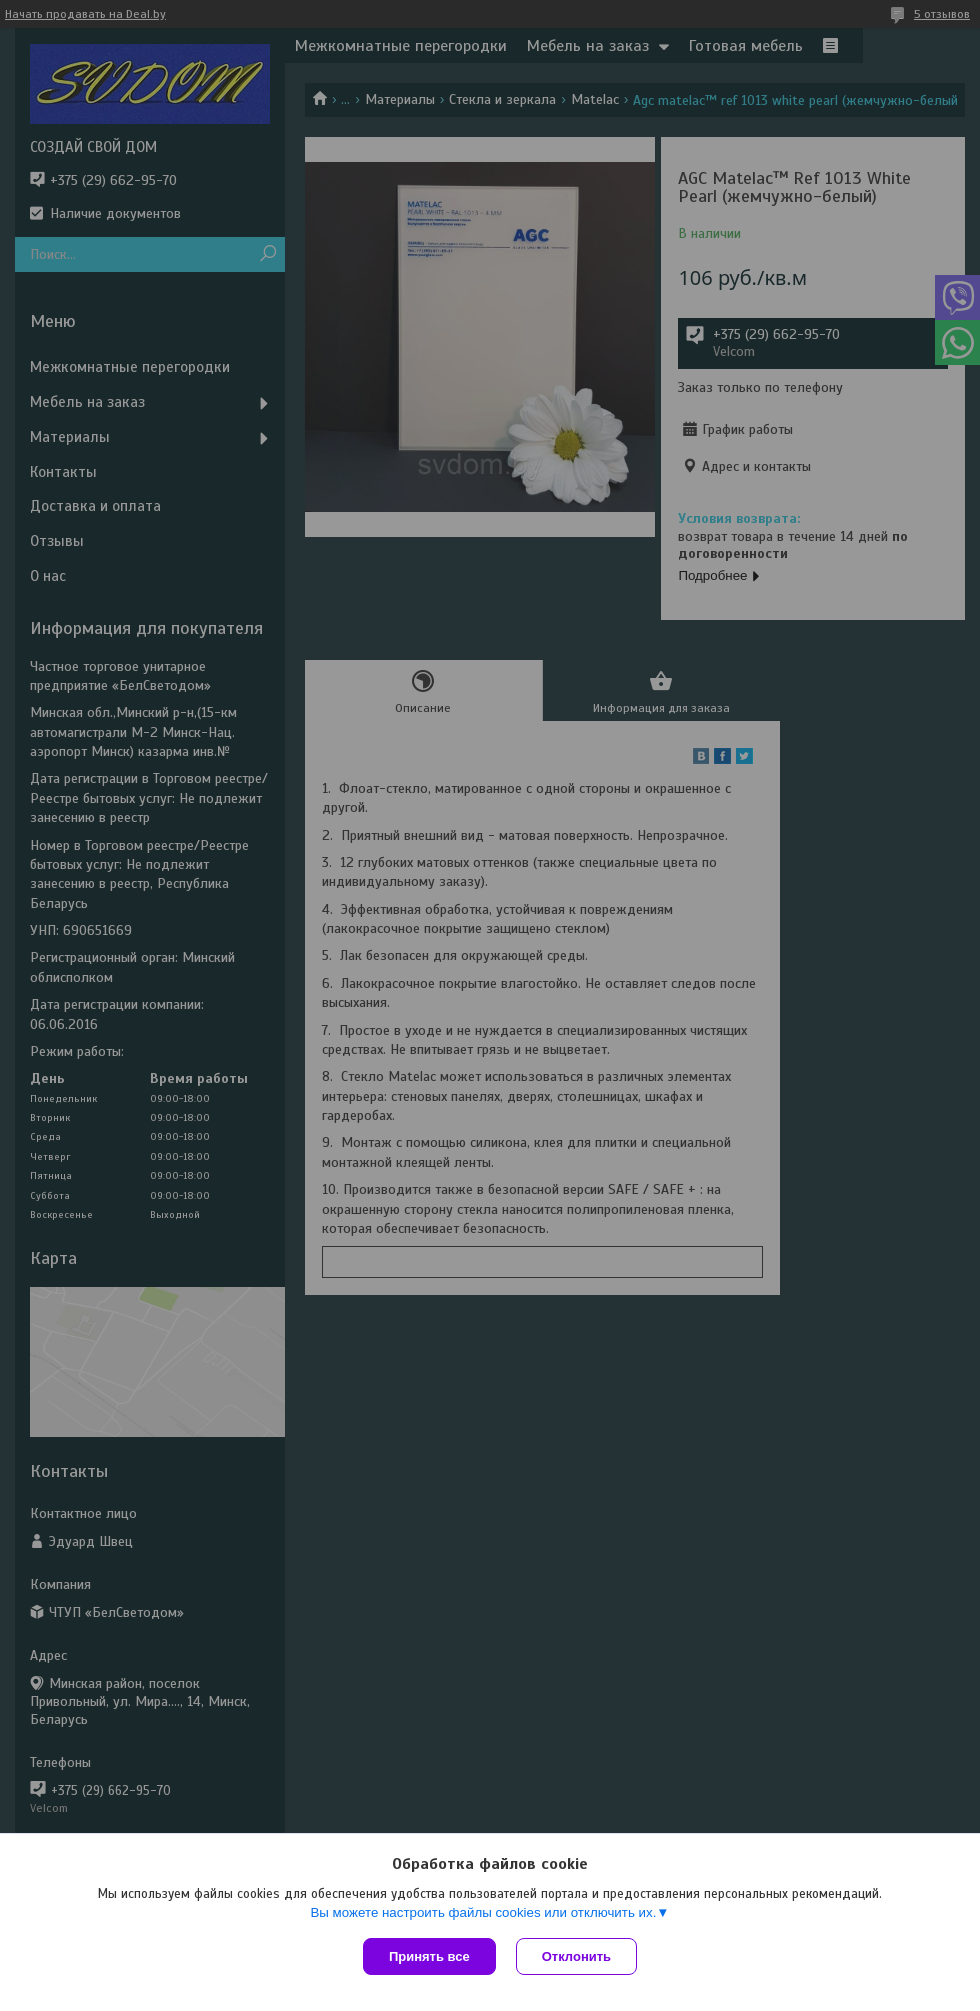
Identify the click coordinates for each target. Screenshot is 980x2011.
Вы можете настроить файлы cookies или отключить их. (483, 1912)
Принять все (429, 1956)
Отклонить (576, 1956)
